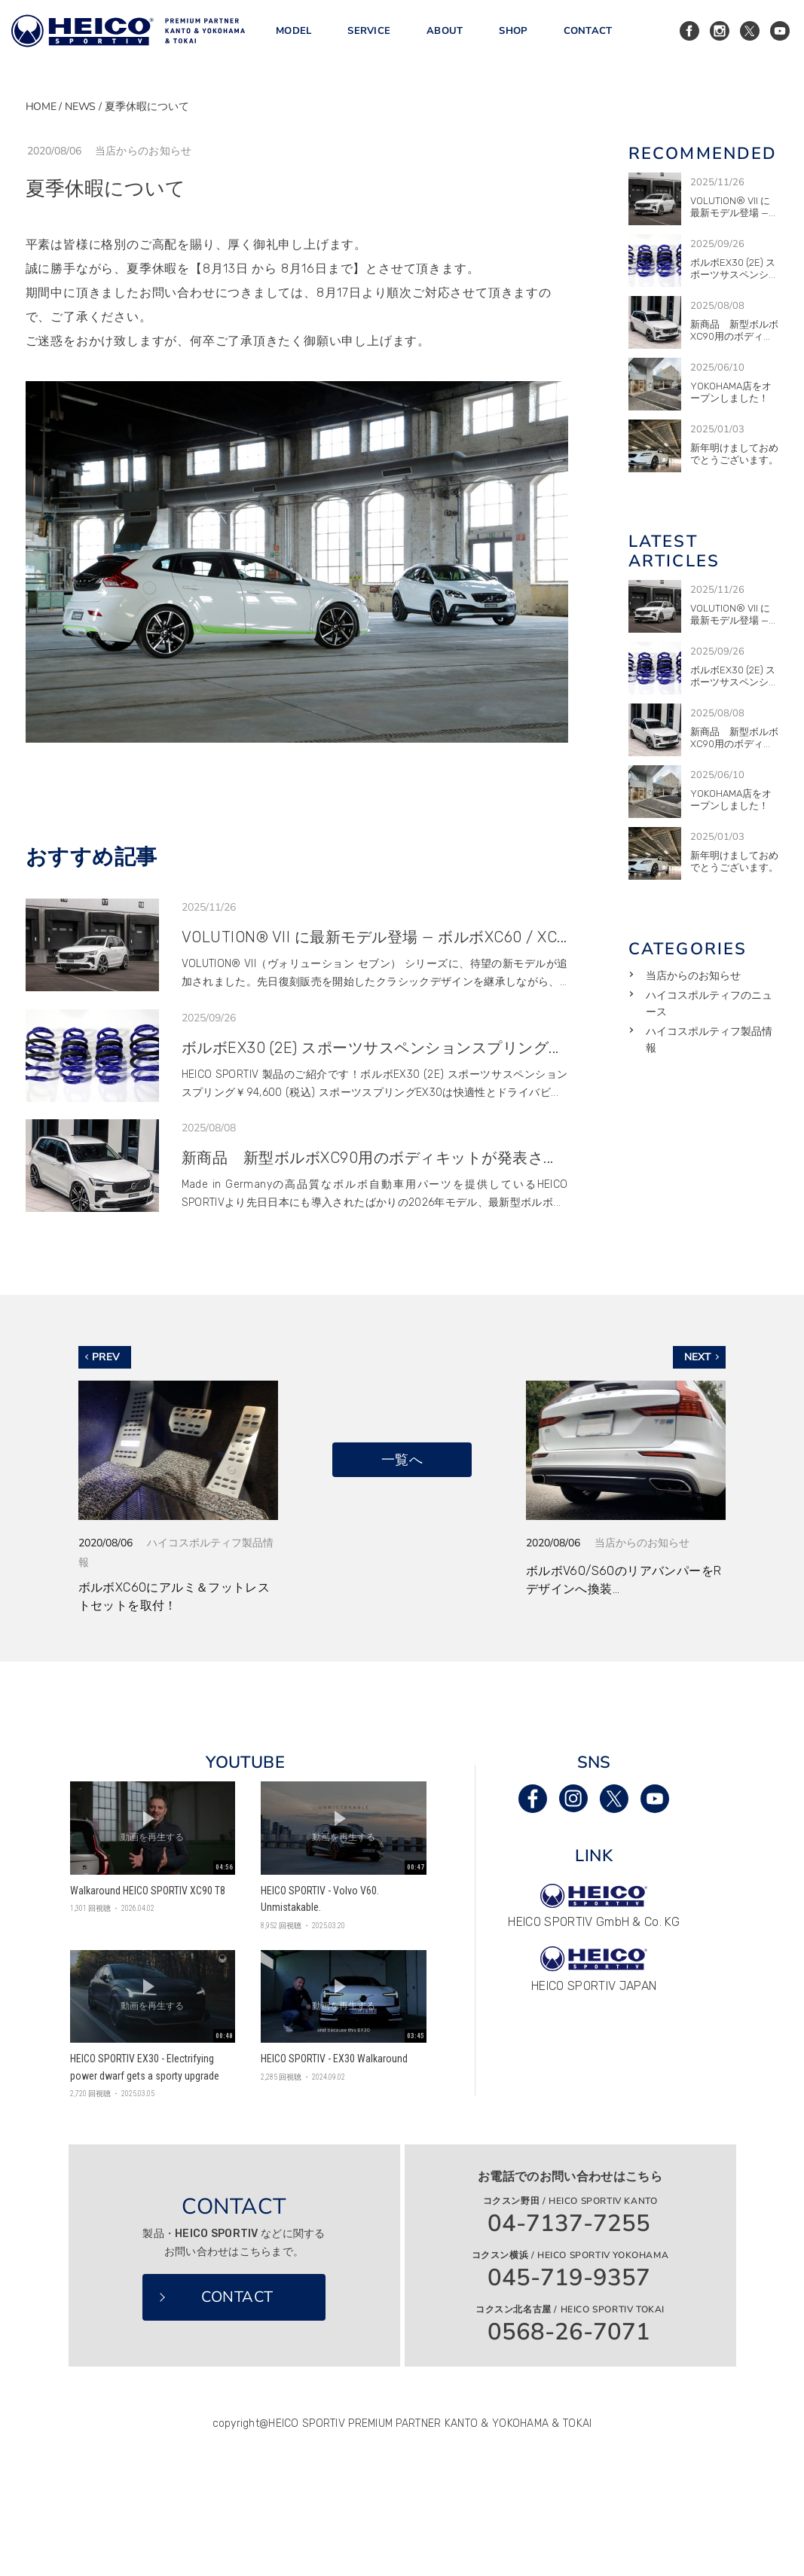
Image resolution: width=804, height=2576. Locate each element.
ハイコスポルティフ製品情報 (709, 1040)
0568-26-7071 (569, 2332)
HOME (41, 106)
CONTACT (588, 37)
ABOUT (444, 37)
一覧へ (402, 1459)
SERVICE (368, 37)
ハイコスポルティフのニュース (709, 1003)
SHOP (513, 37)
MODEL (293, 37)
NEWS (80, 106)
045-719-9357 (569, 2278)
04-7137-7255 (569, 2224)
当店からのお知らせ (693, 975)
